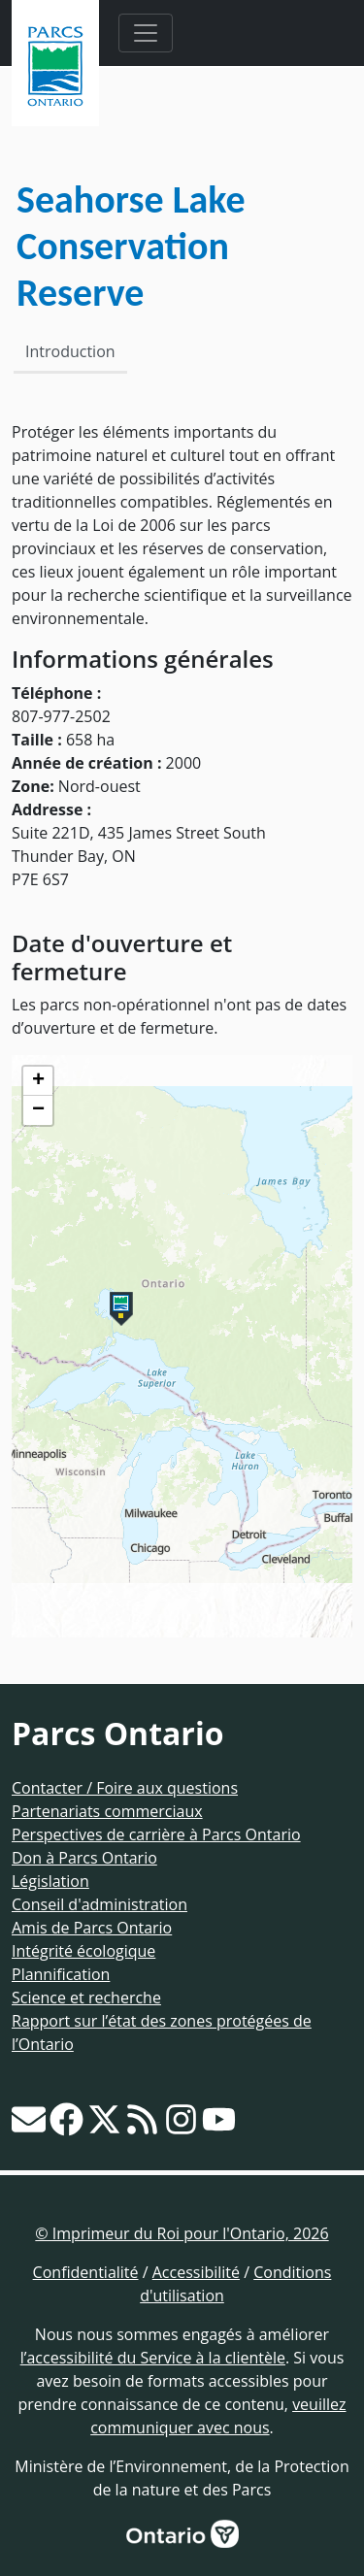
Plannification (61, 1974)
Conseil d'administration (99, 1904)
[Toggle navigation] (145, 33)
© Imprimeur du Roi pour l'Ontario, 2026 (181, 2233)
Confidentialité (86, 2272)
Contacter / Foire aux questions (125, 1788)
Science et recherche (86, 1997)
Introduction (70, 351)
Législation (50, 1881)
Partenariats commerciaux (107, 1811)
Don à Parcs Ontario (84, 1857)
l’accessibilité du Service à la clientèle (152, 2357)
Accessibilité (196, 2272)
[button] (121, 1309)
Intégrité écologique (83, 1951)
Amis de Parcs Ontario (92, 1927)
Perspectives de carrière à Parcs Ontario (156, 1834)
